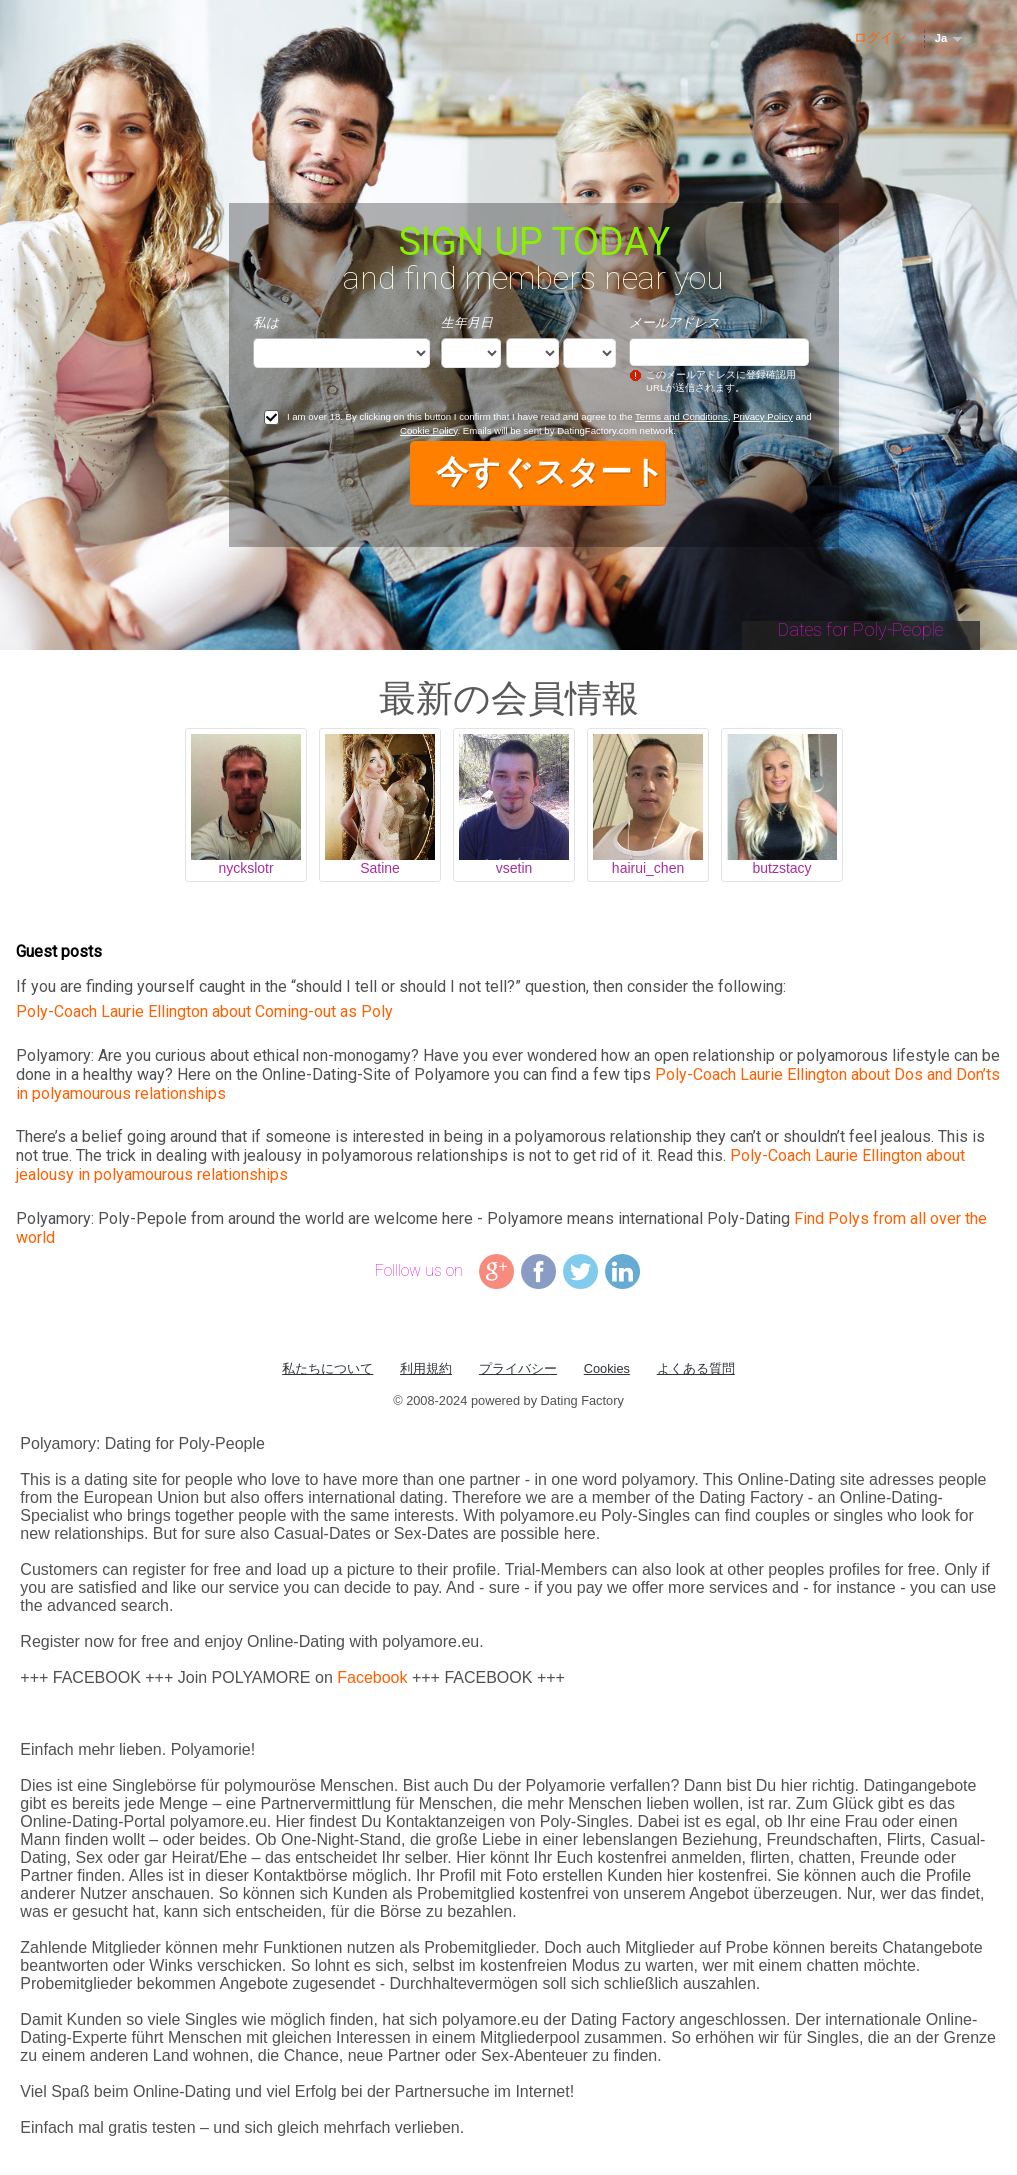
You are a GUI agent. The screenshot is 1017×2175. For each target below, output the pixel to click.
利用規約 (426, 1368)
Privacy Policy (763, 416)
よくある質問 (696, 1368)
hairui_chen (648, 868)
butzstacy (781, 868)
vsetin (514, 868)
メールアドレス (674, 322)
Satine (380, 868)
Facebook (372, 1677)
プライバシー (518, 1368)
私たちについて (327, 1368)
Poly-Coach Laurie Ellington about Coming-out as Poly (204, 1011)
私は (266, 322)
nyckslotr (245, 868)
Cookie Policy (428, 430)
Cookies (607, 1368)
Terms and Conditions (681, 416)
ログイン (880, 37)
